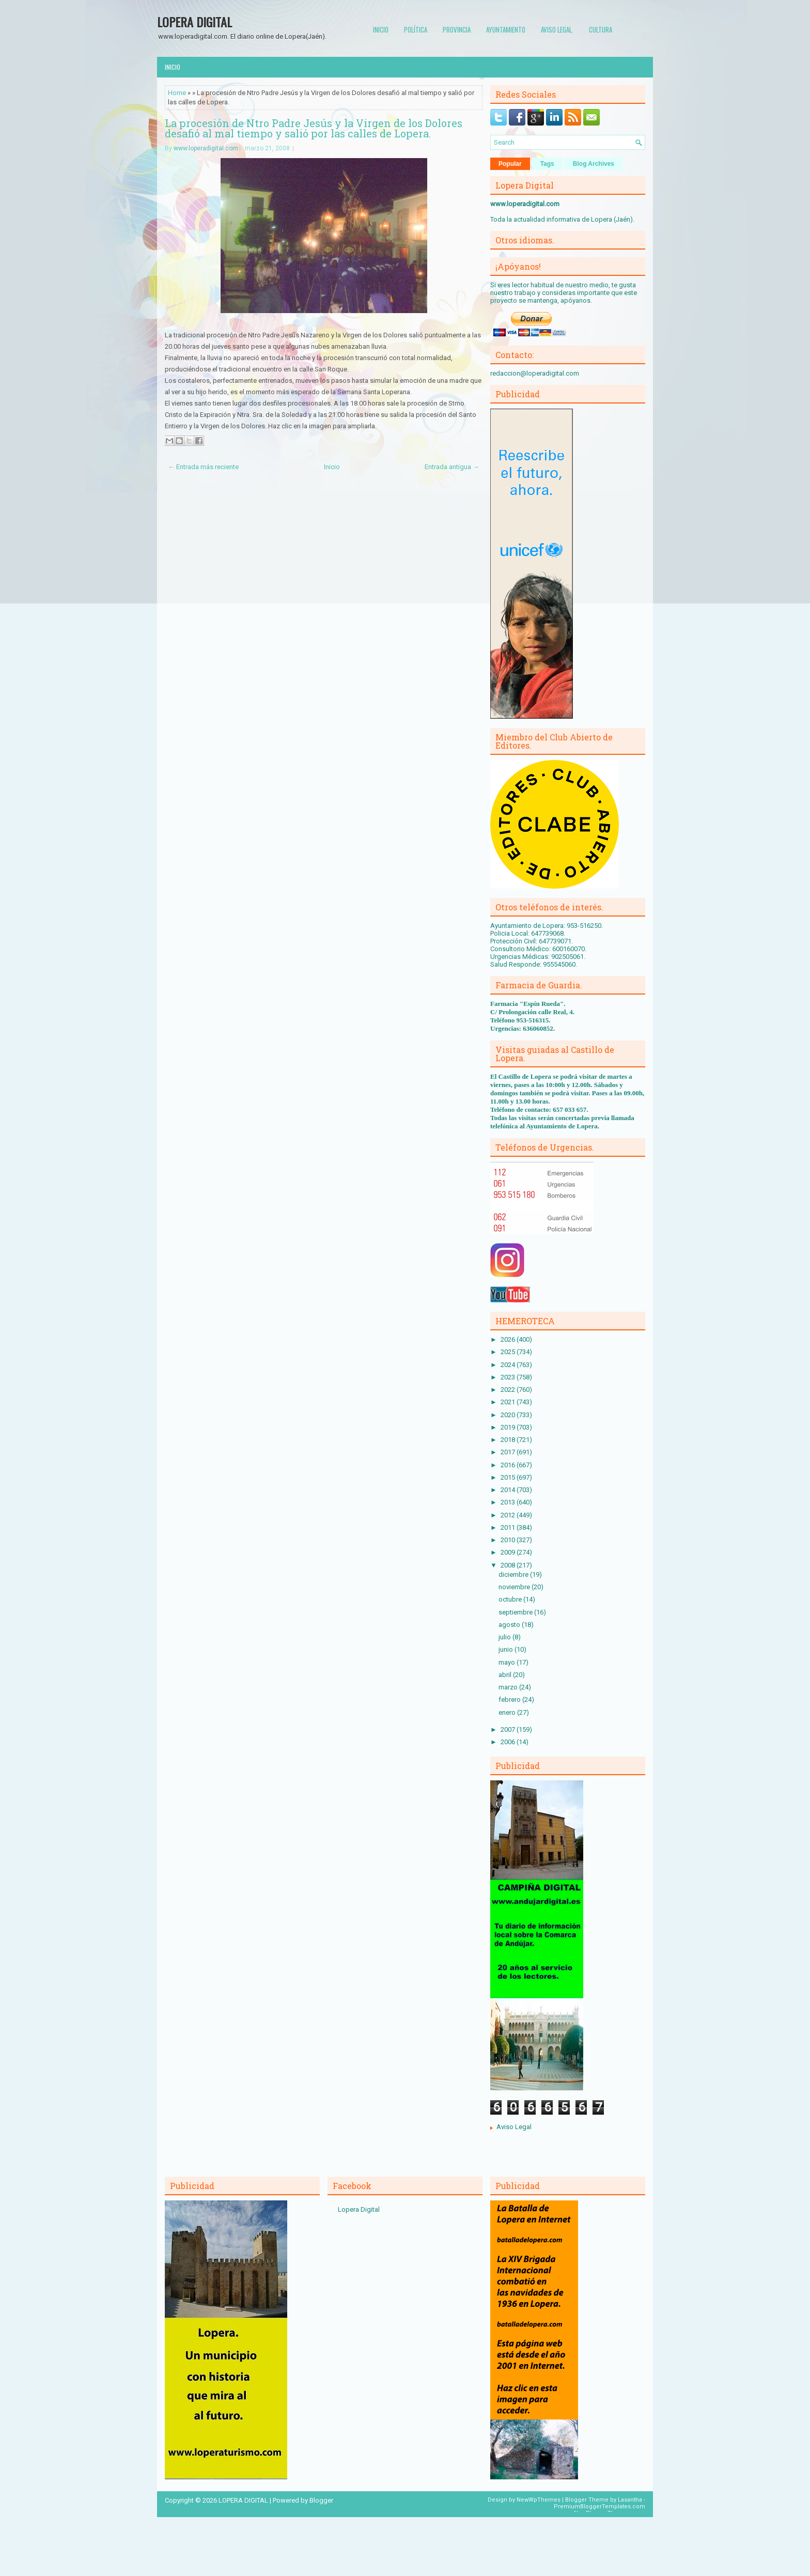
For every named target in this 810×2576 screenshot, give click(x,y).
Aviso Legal (514, 2127)
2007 (509, 1729)
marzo (509, 1687)
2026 (509, 1339)
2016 (509, 1465)
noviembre (515, 1587)
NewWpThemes (538, 2499)
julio (505, 1637)
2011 (509, 1527)
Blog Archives (593, 163)
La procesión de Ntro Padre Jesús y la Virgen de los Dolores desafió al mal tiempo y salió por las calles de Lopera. (313, 128)
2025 (509, 1352)
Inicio (380, 29)
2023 (509, 1377)
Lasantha (630, 2499)
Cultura (600, 29)
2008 (509, 1565)
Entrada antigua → (452, 467)
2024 (509, 1365)
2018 (509, 1440)
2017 (509, 1452)
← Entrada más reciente (203, 467)
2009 (509, 1552)
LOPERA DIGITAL (194, 21)
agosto (510, 1624)
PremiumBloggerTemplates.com (599, 2506)
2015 (509, 1477)
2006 (509, 1742)
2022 (509, 1389)
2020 (509, 1415)
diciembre (514, 1574)
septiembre (516, 1612)
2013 (509, 1502)
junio (507, 1649)
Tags (547, 163)
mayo (508, 1662)
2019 (509, 1427)
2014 (509, 1490)
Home (177, 93)
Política (415, 29)
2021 (509, 1402)
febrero (510, 1699)
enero (508, 1712)
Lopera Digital (359, 2209)
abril (506, 1675)
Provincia (457, 29)
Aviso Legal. (557, 29)
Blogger (321, 2500)
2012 (509, 1515)
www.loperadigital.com (206, 148)
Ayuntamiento (505, 29)
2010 (509, 1540)
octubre (511, 1599)
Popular (510, 163)
